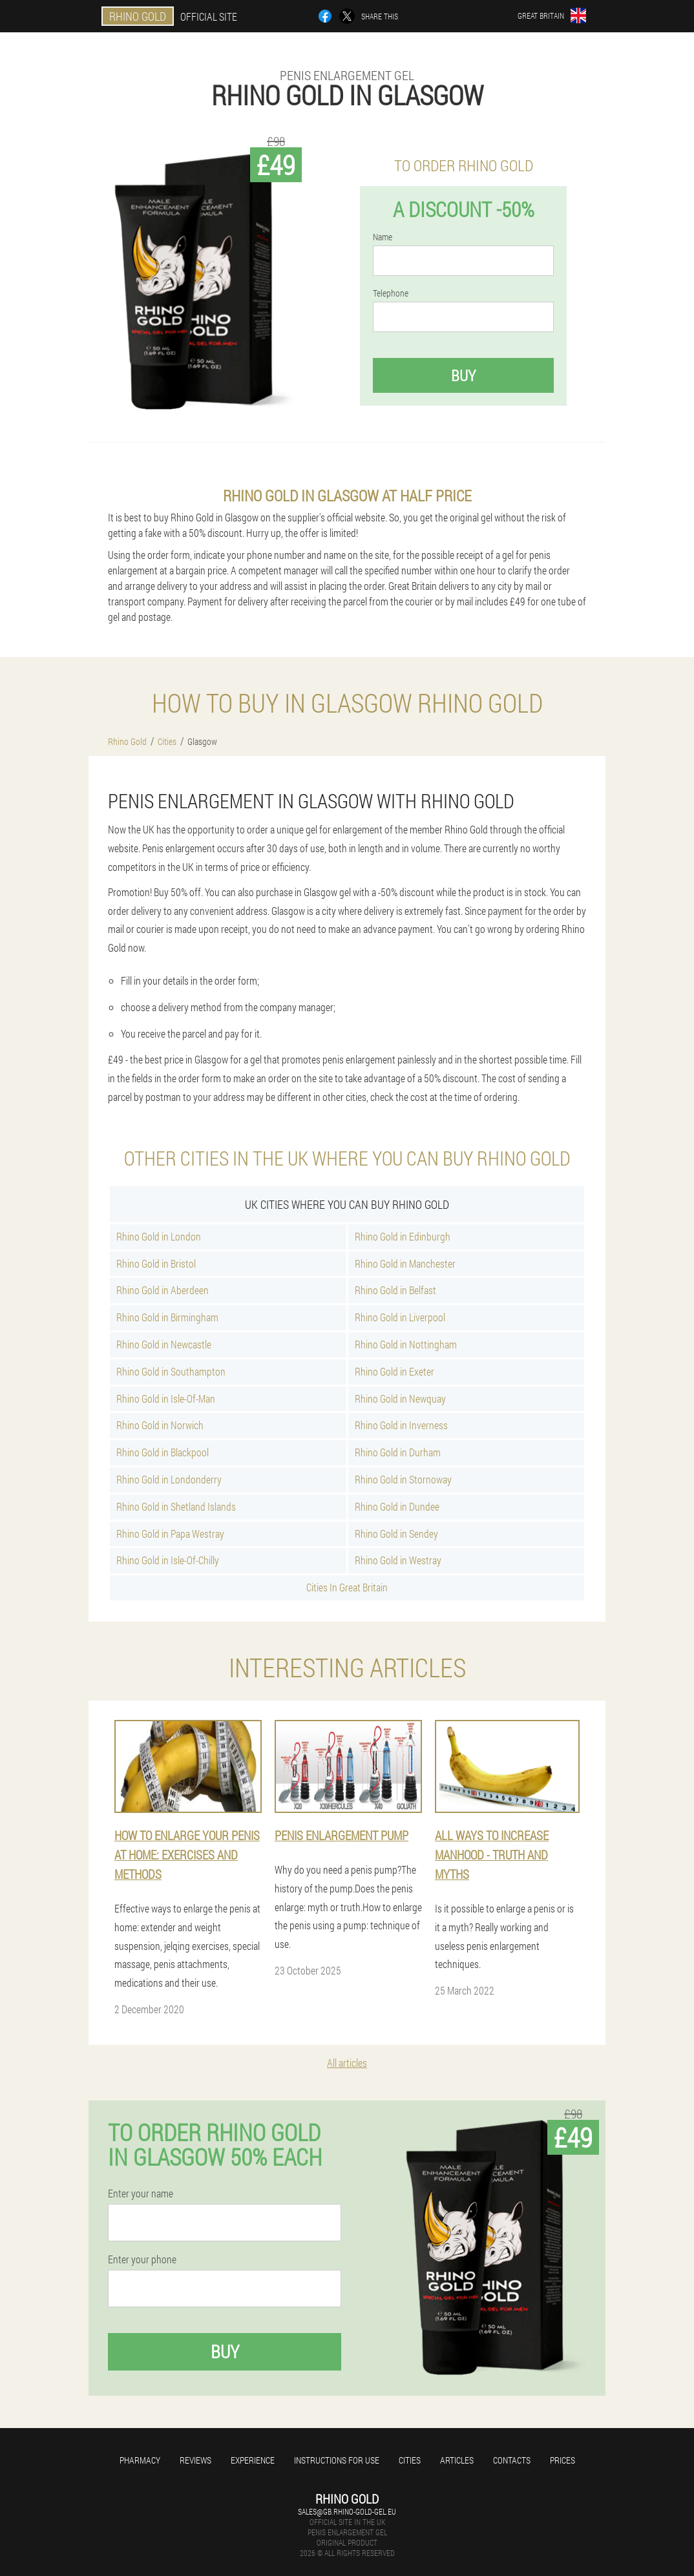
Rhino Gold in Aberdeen (162, 1290)
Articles (457, 2460)
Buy (463, 375)
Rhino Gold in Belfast (395, 1290)
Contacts (512, 2460)
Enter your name (140, 2193)
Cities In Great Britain (347, 1587)
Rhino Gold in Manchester (405, 1263)
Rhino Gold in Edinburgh (402, 1236)
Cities (410, 2460)
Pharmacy (140, 2460)
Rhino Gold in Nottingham (406, 1344)
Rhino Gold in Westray (398, 1560)
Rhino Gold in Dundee (397, 1506)
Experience (253, 2460)
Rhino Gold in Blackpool (162, 1452)
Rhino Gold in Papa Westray (170, 1533)
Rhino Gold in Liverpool (400, 1317)
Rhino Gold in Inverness (401, 1425)
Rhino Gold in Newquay (400, 1398)
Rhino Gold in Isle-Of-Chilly (167, 1560)
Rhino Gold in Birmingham (167, 1317)
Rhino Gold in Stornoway (403, 1479)
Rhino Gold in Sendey (396, 1533)
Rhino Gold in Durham (398, 1452)
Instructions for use (336, 2460)
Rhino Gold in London (158, 1236)
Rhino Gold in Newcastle (163, 1344)
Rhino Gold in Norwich (160, 1425)
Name (382, 237)
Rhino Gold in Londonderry (169, 1479)
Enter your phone (142, 2259)
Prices (562, 2460)
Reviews (195, 2460)
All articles (347, 2062)
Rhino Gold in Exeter (394, 1371)
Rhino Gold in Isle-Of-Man (165, 1398)
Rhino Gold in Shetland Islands (176, 1506)
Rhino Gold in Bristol (156, 1263)
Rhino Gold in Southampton (171, 1371)
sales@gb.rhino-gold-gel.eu (347, 2511)
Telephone (390, 293)
